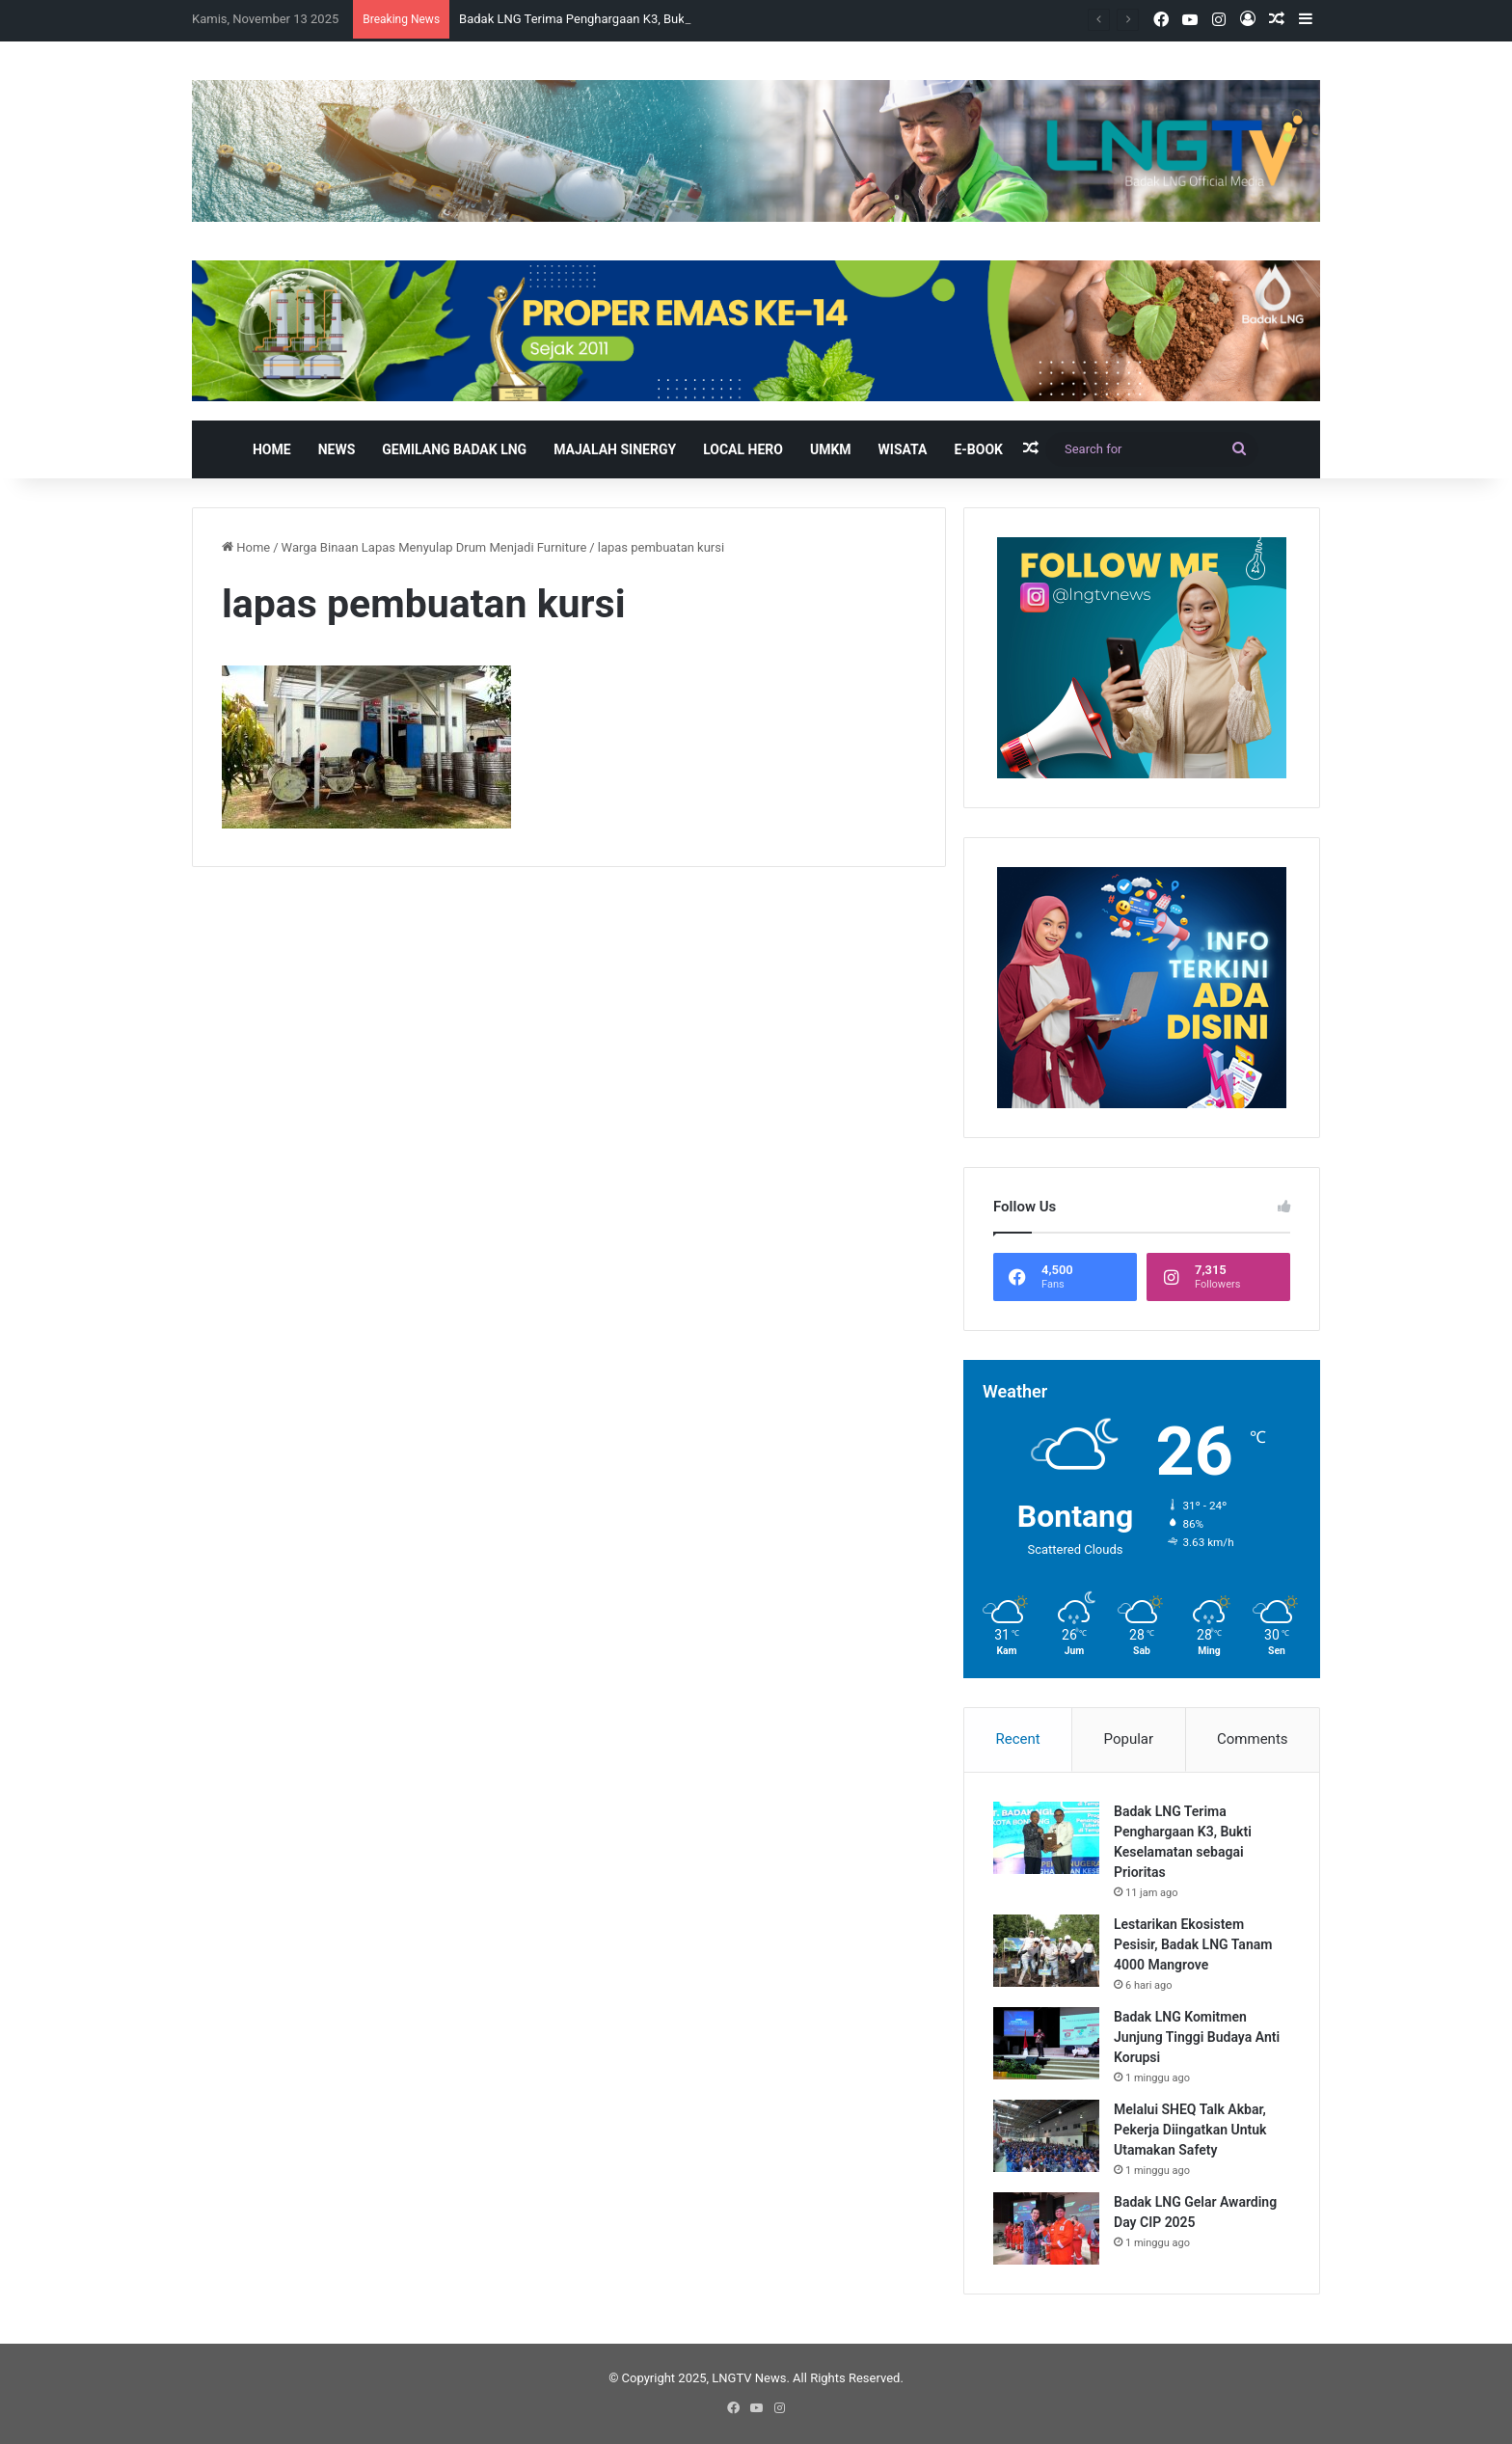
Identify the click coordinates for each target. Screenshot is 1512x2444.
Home (272, 449)
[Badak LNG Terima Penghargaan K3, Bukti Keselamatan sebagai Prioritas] (1046, 1838)
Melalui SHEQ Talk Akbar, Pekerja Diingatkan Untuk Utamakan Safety (1190, 2130)
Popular (1129, 1739)
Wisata (903, 449)
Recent (1017, 1739)
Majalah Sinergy (615, 449)
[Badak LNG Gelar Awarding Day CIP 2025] (1046, 2228)
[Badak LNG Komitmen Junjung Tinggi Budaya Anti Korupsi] (1046, 2043)
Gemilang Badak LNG (454, 449)
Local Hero (743, 449)
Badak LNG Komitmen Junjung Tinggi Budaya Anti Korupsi (1197, 2037)
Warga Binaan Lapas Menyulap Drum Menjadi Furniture (434, 547)
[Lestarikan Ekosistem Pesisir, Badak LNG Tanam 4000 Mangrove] (1046, 1950)
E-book (978, 449)
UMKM (830, 449)
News (337, 449)
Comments (1252, 1739)
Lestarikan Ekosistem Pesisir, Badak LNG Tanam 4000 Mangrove (1193, 1944)
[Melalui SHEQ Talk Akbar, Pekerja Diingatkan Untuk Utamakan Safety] (1046, 2136)
